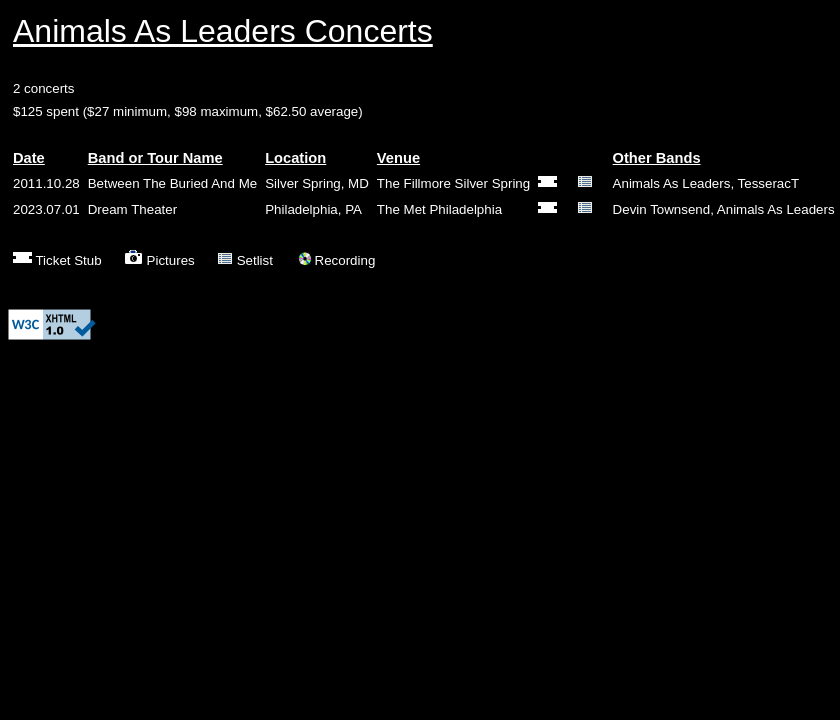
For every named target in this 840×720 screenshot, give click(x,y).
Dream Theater (132, 209)
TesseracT (768, 183)
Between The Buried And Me (172, 183)
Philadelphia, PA (313, 209)
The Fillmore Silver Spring (453, 183)
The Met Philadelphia (439, 209)
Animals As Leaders (672, 183)
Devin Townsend (662, 209)
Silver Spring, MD (317, 183)
